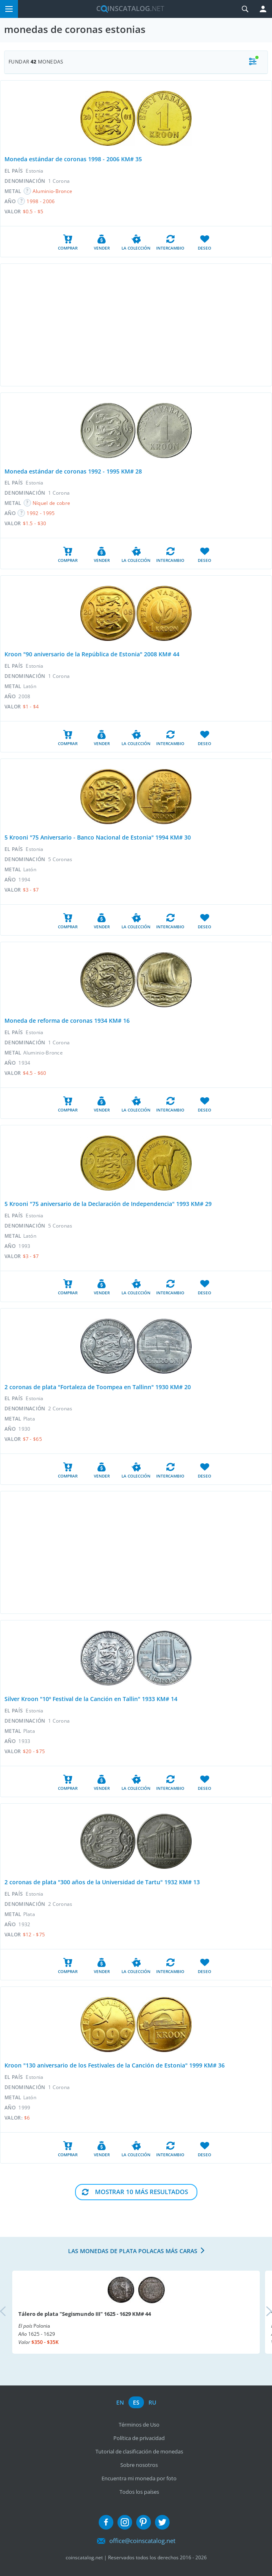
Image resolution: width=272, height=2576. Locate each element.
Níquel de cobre (52, 503)
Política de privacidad (139, 2438)
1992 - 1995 (41, 513)
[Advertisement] (136, 325)
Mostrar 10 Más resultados (141, 2192)
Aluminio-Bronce (53, 191)
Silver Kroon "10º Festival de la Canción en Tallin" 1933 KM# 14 (90, 1699)
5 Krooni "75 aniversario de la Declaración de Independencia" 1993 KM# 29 (108, 1204)
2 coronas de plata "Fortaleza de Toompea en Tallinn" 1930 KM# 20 (97, 1387)
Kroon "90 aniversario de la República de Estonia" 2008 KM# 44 (91, 654)
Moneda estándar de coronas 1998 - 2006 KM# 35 (73, 159)
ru (152, 2402)
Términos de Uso (139, 2424)
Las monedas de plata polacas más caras (132, 2251)
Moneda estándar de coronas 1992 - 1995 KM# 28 (73, 471)
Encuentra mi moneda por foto (139, 2478)
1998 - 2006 (41, 201)
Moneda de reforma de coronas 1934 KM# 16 (67, 1020)
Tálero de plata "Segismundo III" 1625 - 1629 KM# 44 (84, 2314)
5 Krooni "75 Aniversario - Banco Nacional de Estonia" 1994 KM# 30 (97, 837)
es (136, 2402)
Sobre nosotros (139, 2465)
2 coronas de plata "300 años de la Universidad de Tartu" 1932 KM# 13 (102, 1882)
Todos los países (139, 2491)
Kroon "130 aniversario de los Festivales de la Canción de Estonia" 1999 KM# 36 (114, 2065)
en (120, 2402)
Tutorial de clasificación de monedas (139, 2451)
